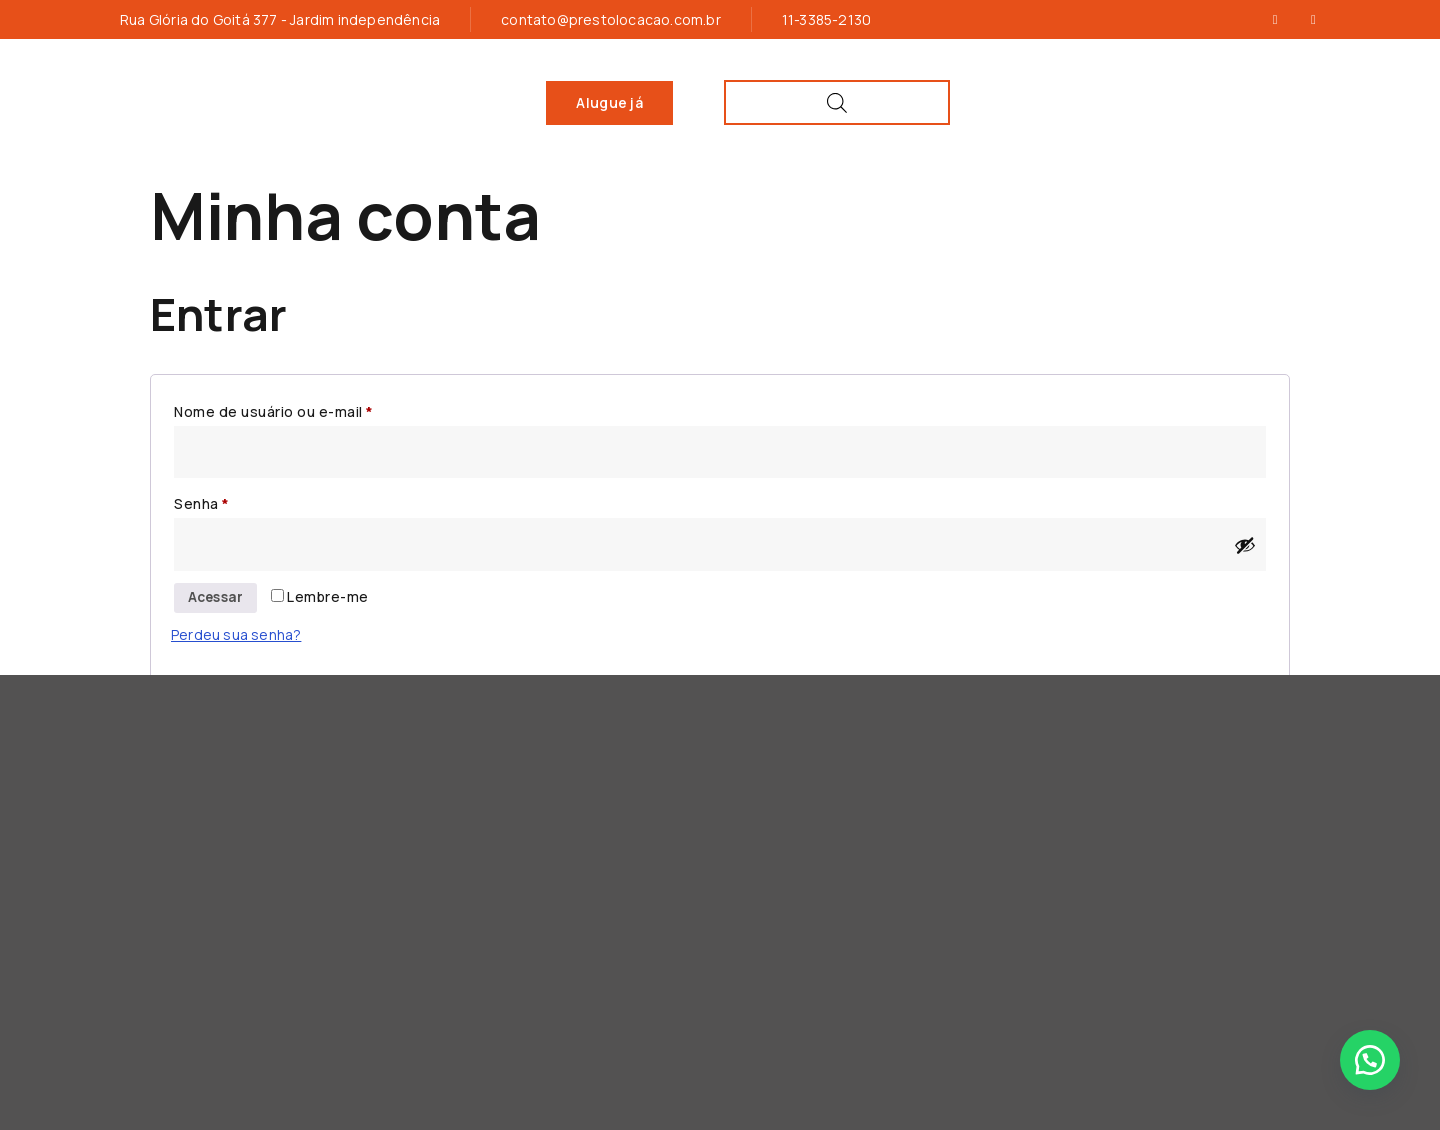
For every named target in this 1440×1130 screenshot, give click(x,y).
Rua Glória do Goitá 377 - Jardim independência (280, 19)
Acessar (217, 598)
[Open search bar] (1277, 102)
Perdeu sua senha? (236, 635)
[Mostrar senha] (1245, 544)
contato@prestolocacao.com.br (611, 19)
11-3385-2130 (826, 19)
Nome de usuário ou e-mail (314, 408)
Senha (242, 501)
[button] (1370, 1060)
